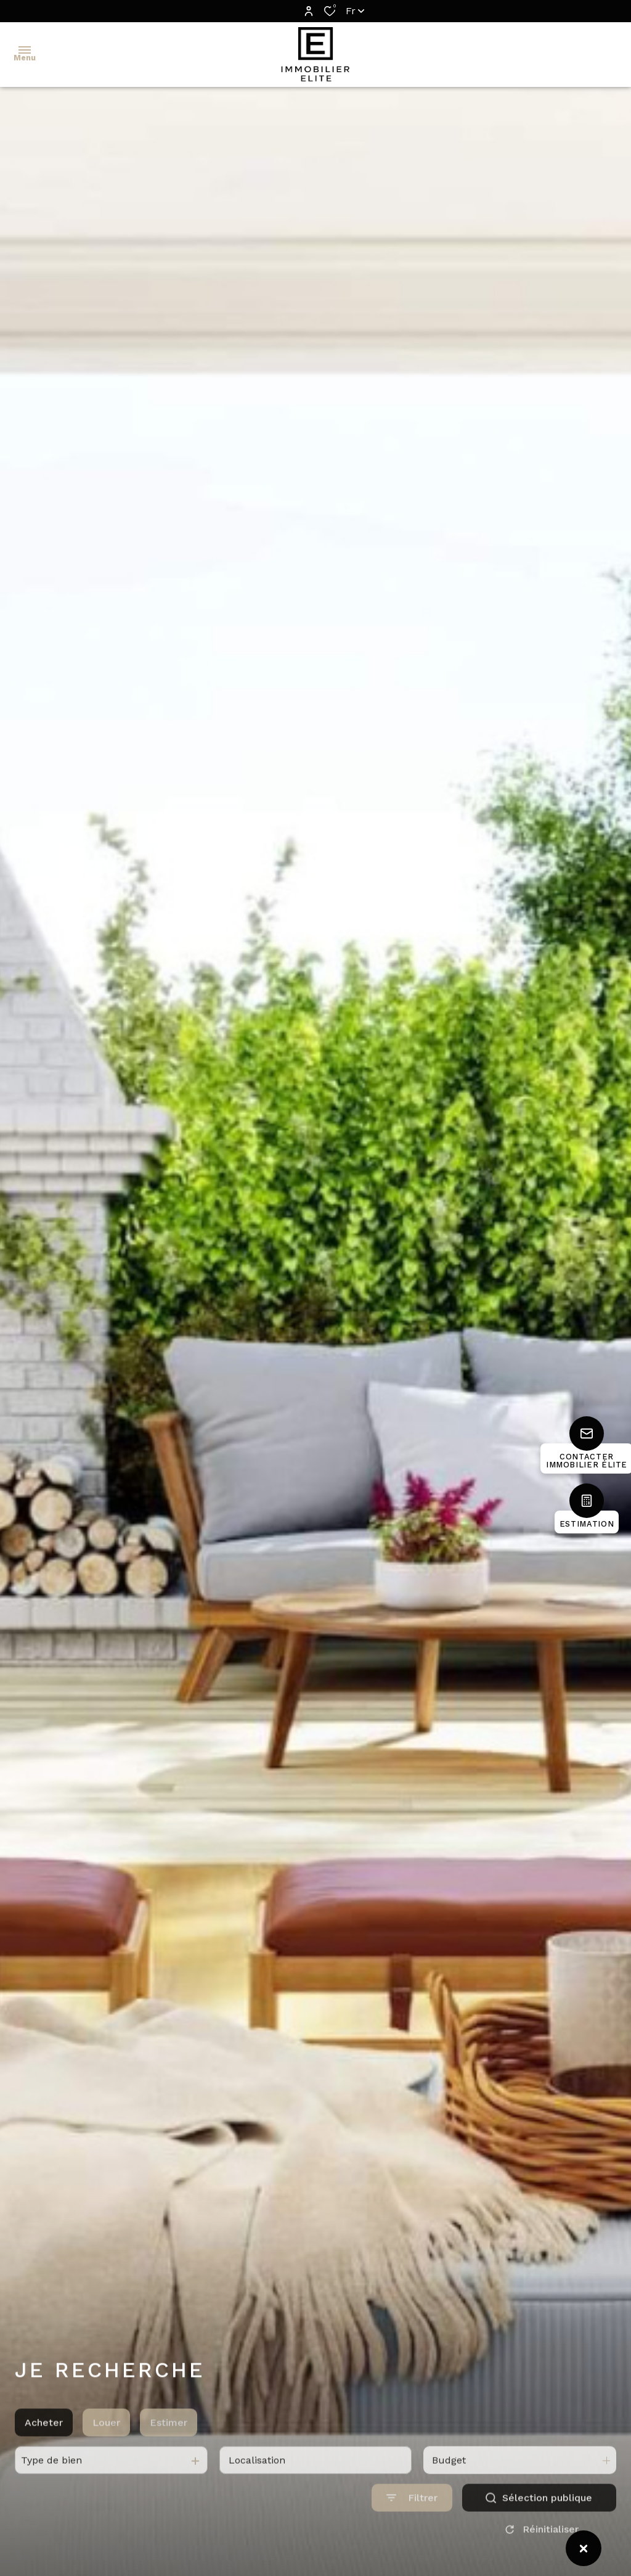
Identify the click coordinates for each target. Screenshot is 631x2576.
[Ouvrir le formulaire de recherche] (412, 2523)
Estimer (168, 2448)
